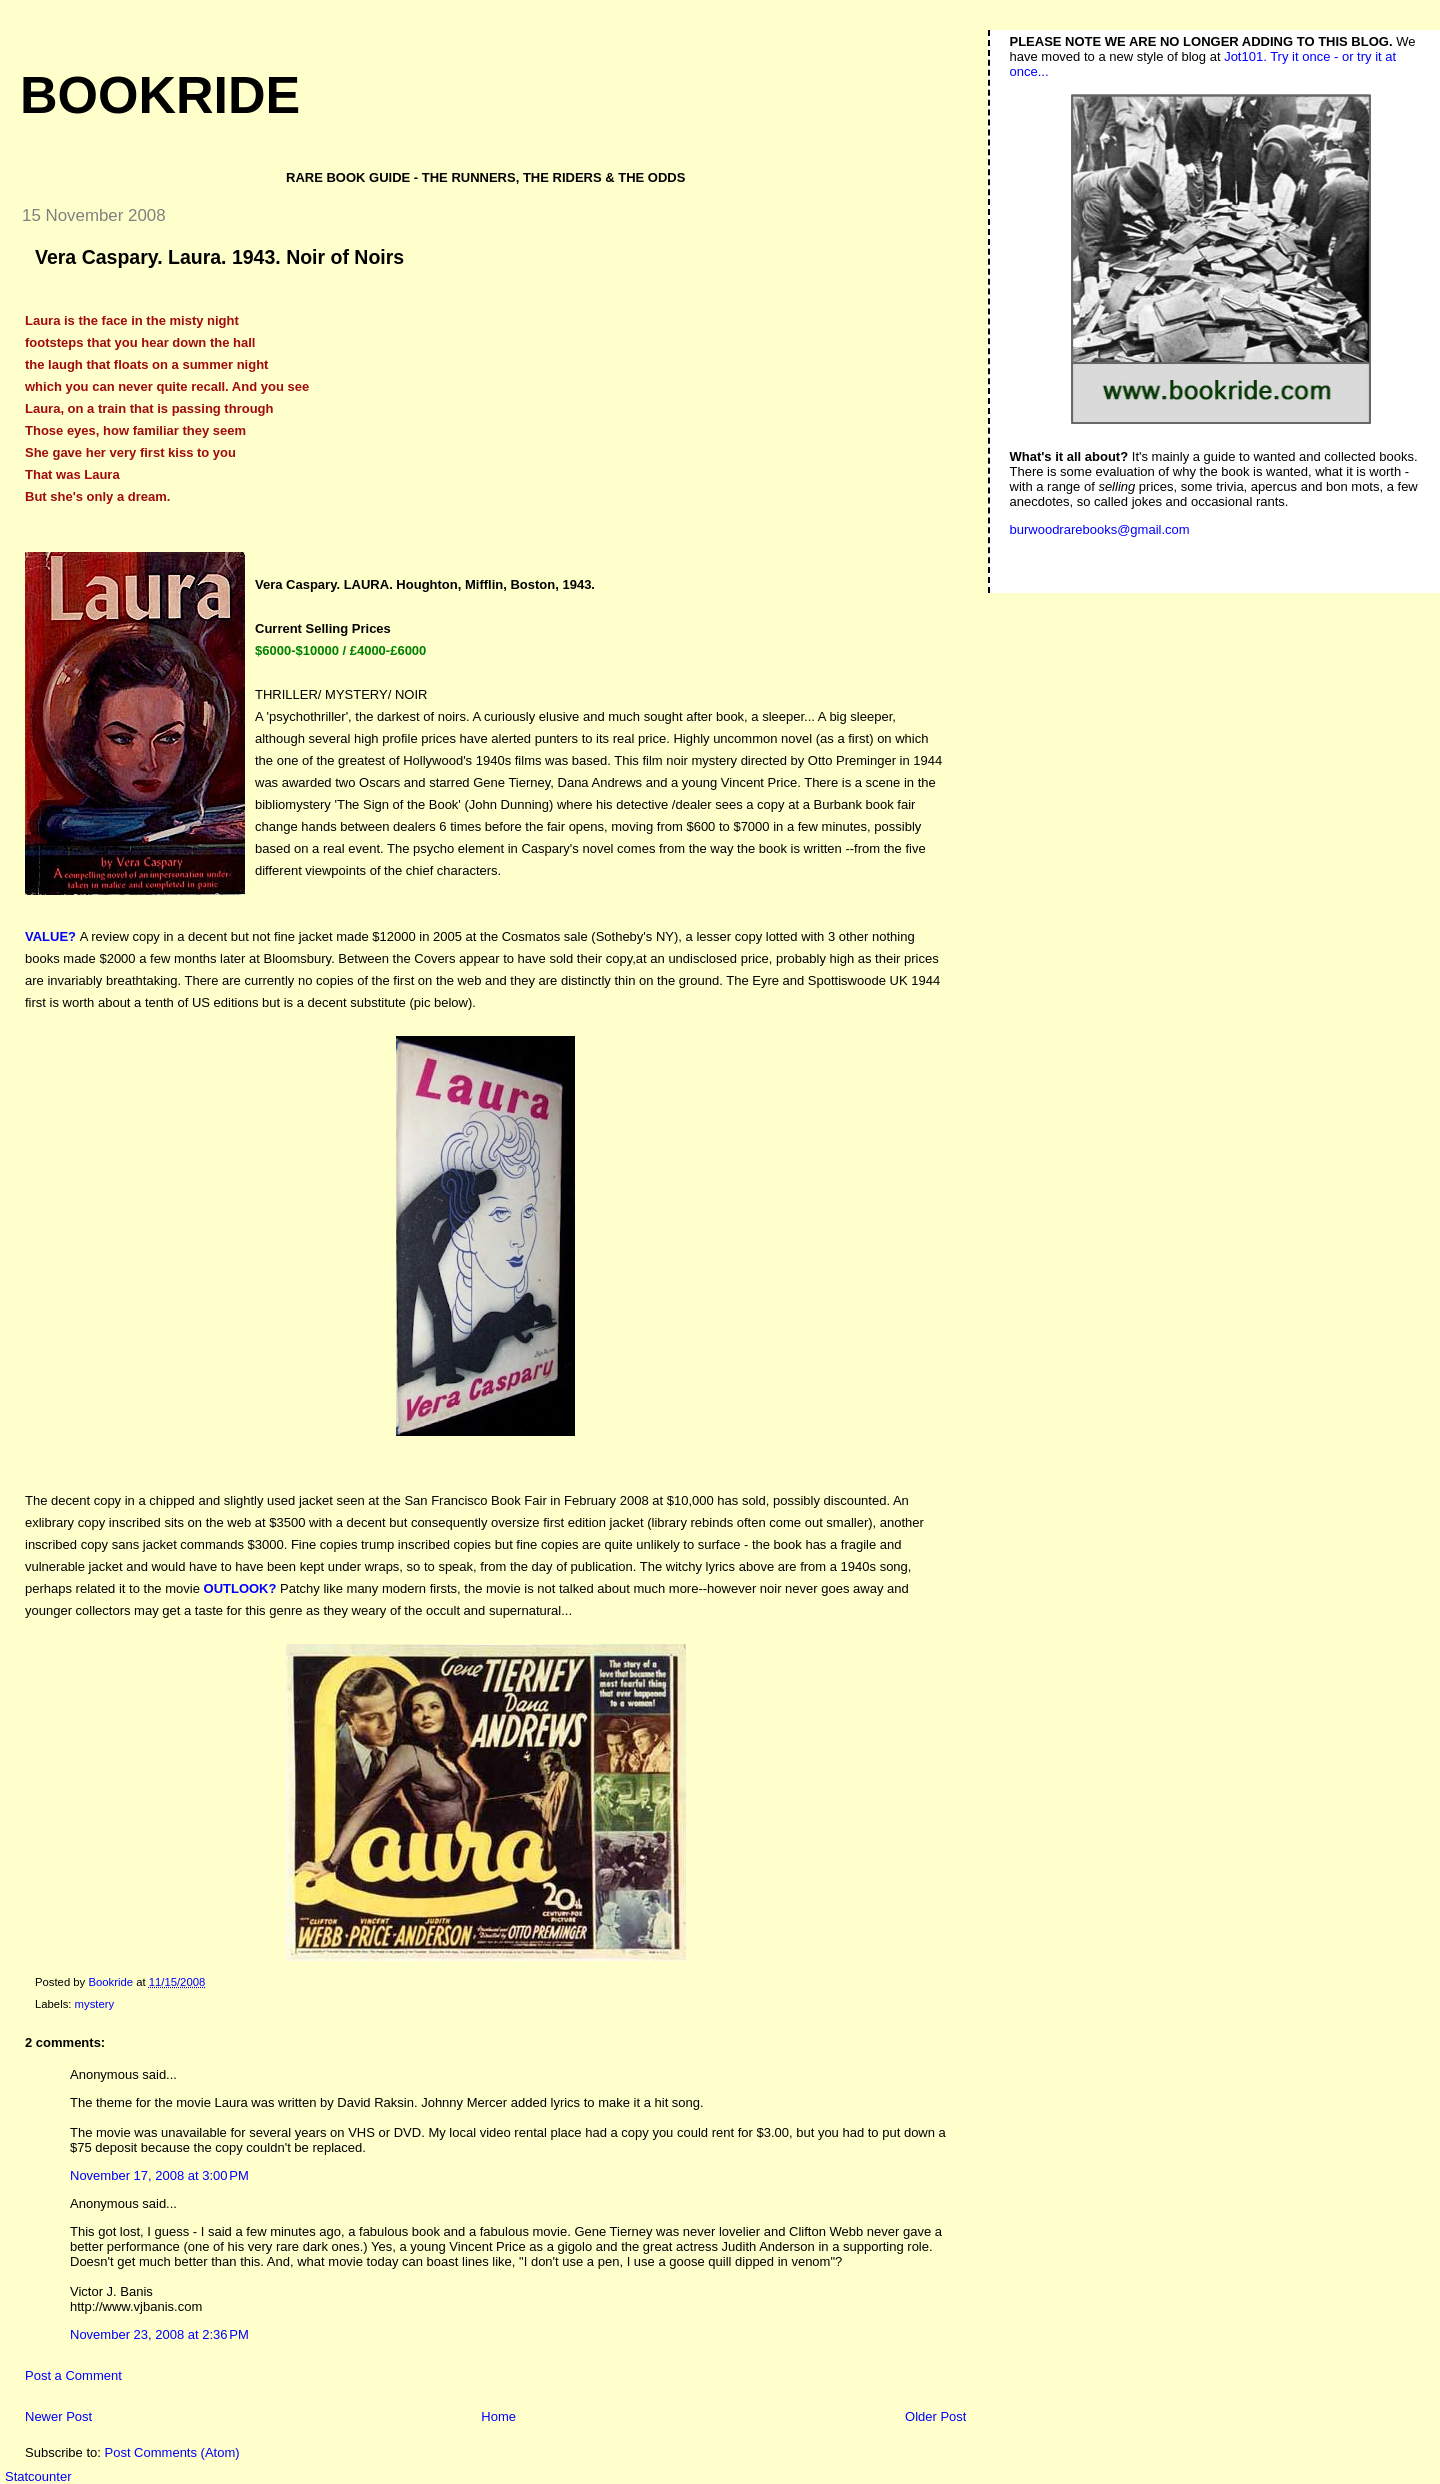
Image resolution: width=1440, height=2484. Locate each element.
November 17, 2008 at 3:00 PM (159, 2175)
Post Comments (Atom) (172, 2452)
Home (498, 2416)
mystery (95, 2004)
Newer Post (58, 2416)
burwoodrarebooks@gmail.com (1100, 529)
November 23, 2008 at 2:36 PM (159, 2334)
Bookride (160, 95)
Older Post (935, 2416)
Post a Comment (73, 2375)
